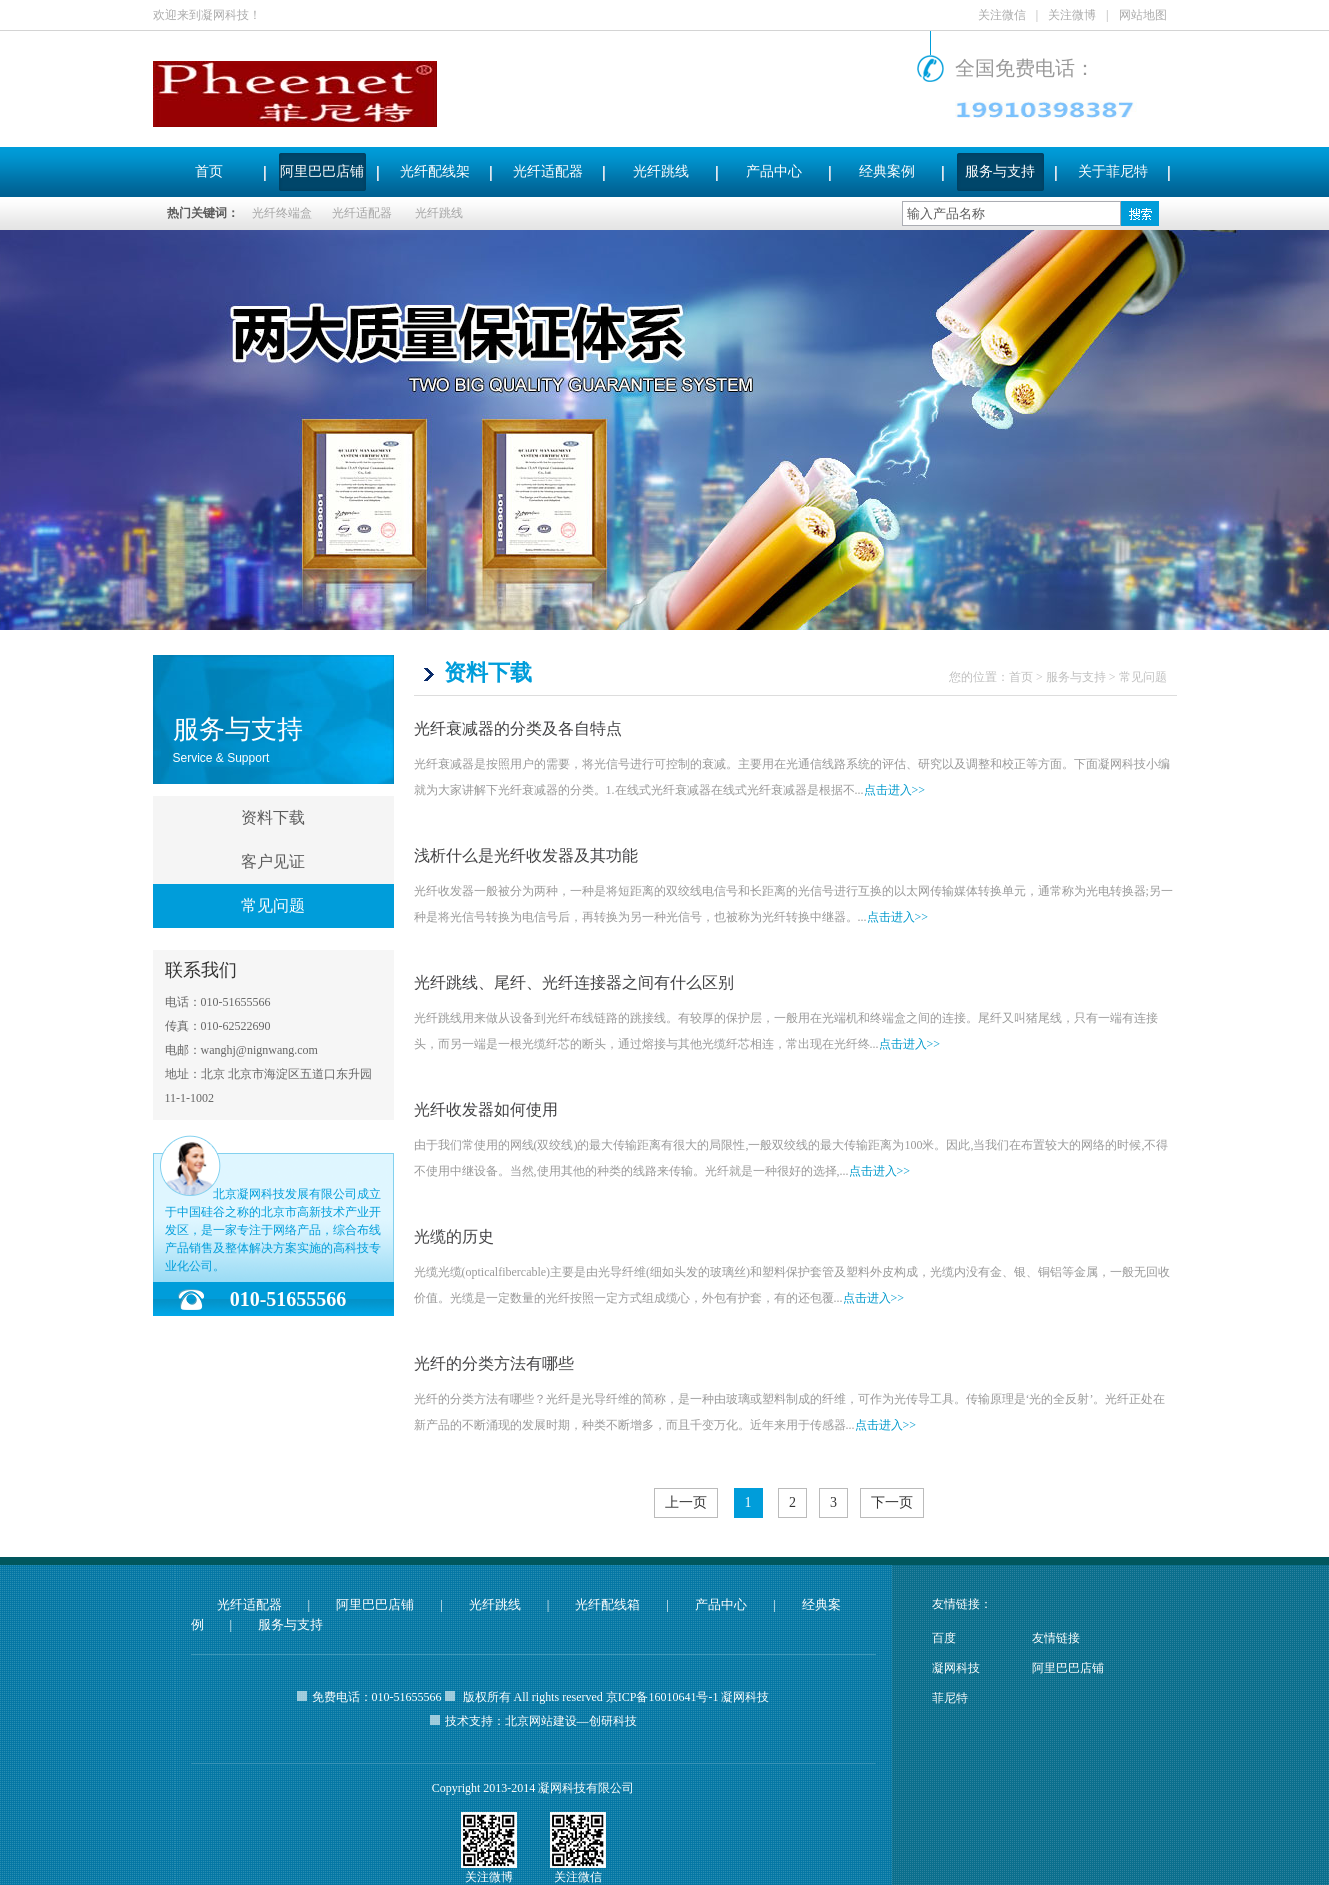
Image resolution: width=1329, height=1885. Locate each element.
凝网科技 (956, 1668)
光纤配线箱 (607, 1604)
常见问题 (273, 905)
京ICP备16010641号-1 (662, 1697)
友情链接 (1056, 1638)
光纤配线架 (435, 171)
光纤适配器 (548, 171)
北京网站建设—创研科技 (571, 1721)
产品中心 (774, 171)
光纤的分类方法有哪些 (494, 1363)
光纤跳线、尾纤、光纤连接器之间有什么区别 (574, 982)
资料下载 (273, 817)
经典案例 (887, 171)
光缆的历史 (454, 1236)
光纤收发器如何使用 (486, 1109)
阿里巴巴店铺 (322, 171)
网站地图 (1143, 15)
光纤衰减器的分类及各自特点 (518, 728)
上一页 (686, 1502)
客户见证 (273, 861)
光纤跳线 (661, 171)
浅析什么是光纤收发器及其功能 (526, 855)
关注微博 (1072, 15)
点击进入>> (895, 790)
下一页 (892, 1502)
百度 (944, 1638)
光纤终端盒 (282, 213)
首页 (209, 171)
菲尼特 (950, 1698)
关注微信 (1002, 15)
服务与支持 (1000, 171)
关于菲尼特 (1113, 171)
